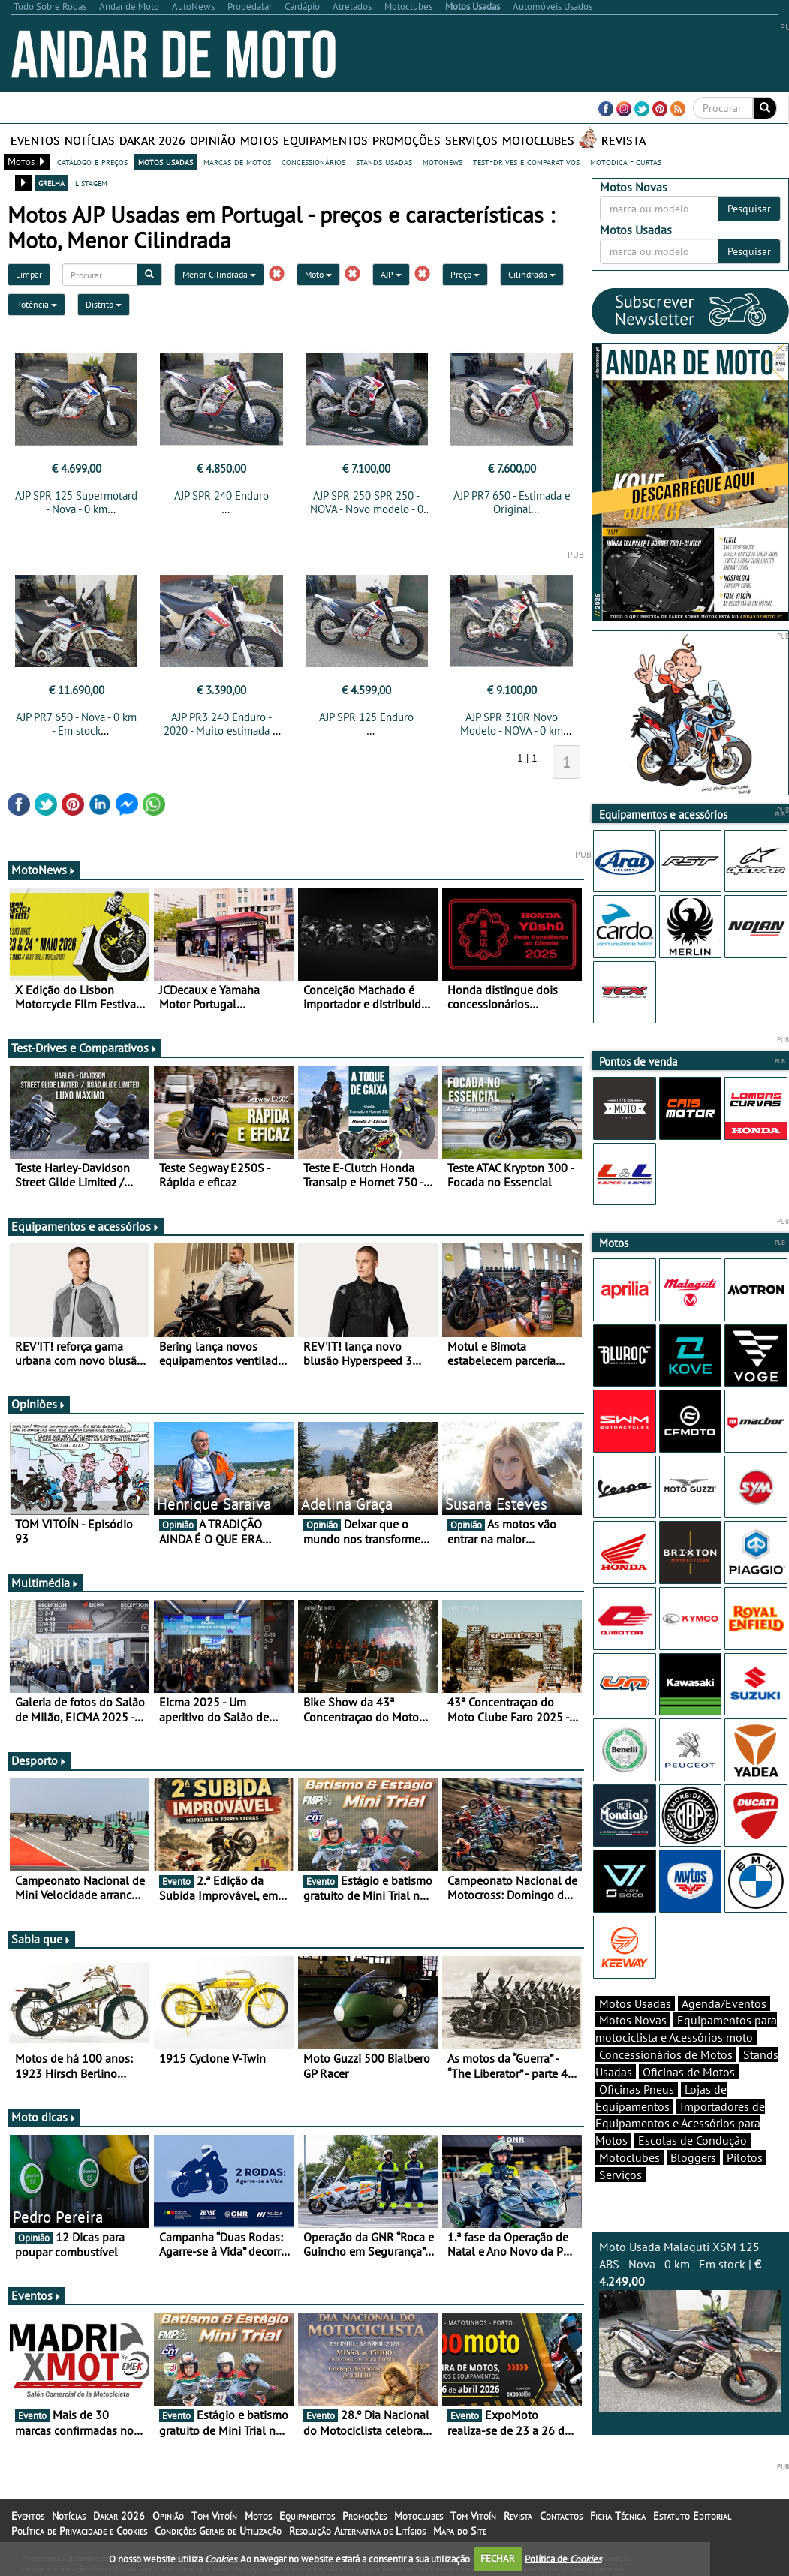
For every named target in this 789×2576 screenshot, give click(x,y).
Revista (623, 140)
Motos (259, 140)
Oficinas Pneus (636, 2089)
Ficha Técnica (618, 2516)
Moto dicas (44, 2116)
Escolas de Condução (692, 2140)
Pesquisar (749, 208)
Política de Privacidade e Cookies (79, 2531)
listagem (91, 182)
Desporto (39, 1760)
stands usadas (384, 161)
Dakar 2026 (152, 140)
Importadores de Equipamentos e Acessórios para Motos (680, 2123)
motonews (442, 161)
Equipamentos (325, 140)
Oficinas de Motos (689, 2071)
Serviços (471, 140)
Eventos (35, 140)
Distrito (104, 304)
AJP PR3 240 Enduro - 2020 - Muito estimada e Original (221, 730)
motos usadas (165, 161)
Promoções (406, 140)
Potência (36, 304)
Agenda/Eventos (724, 2003)
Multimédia (45, 1582)
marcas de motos (237, 161)
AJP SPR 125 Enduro (366, 717)
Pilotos (745, 2157)
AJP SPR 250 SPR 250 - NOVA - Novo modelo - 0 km (366, 509)
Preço (465, 274)
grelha (51, 182)
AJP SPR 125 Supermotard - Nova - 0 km (76, 502)
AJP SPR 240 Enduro (221, 495)
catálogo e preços (92, 161)
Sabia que (41, 1938)
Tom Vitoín (214, 2516)
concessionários (313, 161)
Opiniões (38, 1403)
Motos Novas (633, 2019)
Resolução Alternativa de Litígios (357, 2531)
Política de (563, 2558)
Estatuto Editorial (692, 2516)
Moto (318, 274)
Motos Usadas (635, 2003)
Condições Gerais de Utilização (218, 2531)
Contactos (561, 2516)
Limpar (29, 274)
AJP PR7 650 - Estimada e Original (512, 502)
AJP (391, 274)
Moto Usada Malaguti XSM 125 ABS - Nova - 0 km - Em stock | (690, 2325)
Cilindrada (532, 274)
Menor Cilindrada (219, 274)
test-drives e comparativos (526, 161)
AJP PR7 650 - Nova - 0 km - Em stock (76, 724)
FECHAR (497, 2558)
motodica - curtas (625, 161)
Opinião (213, 140)
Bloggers (693, 2157)
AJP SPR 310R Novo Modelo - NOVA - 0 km (511, 724)
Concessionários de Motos (666, 2054)
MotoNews (43, 869)
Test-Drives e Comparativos (84, 1047)
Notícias (90, 140)
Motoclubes (538, 140)
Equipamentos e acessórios (85, 1226)
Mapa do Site (459, 2531)
